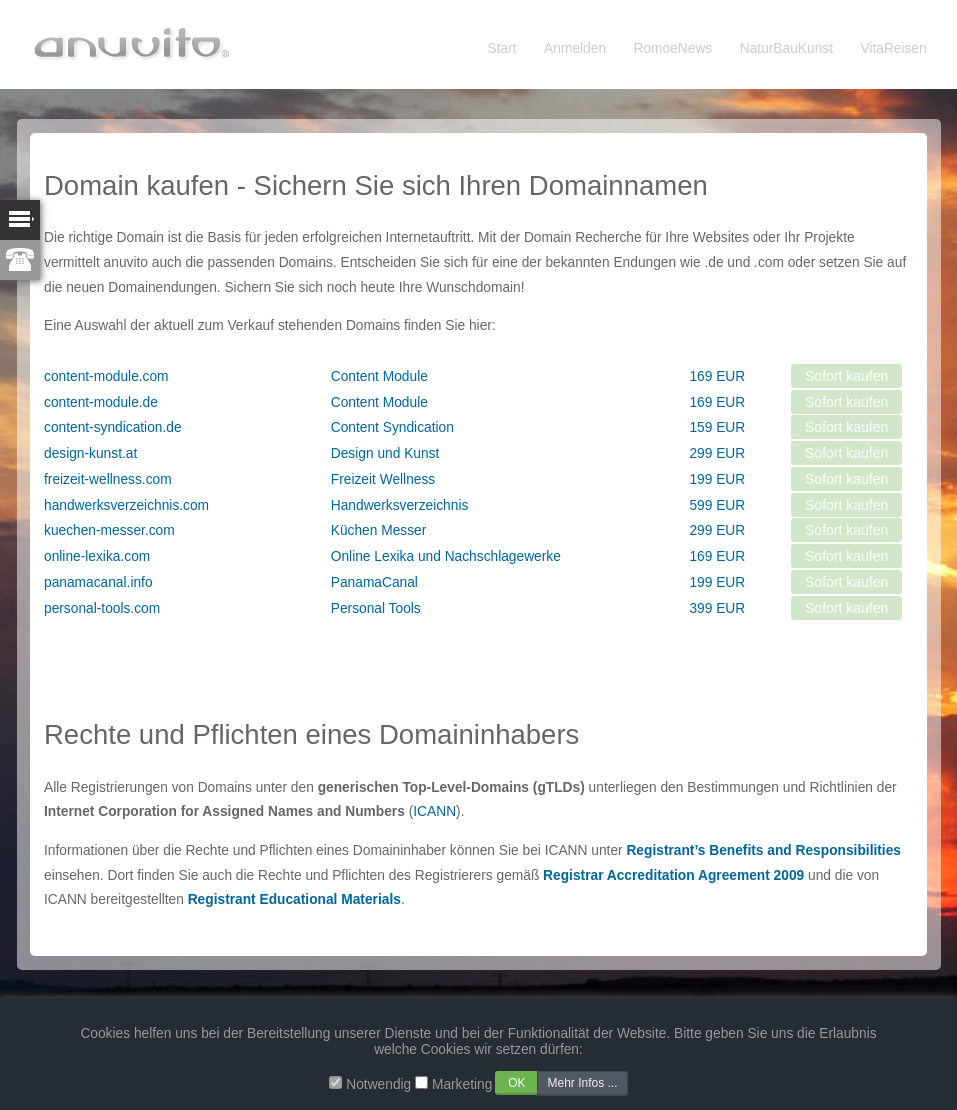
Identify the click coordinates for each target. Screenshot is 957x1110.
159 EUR (717, 427)
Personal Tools (376, 608)
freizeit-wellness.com (108, 479)
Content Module (379, 376)
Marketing (462, 1084)
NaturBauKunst (786, 48)
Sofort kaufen (846, 376)
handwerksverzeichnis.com (126, 505)
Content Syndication (392, 427)
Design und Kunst (385, 453)
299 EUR (717, 453)
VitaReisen (894, 48)
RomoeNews (673, 48)
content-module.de (101, 402)
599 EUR (717, 505)
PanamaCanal (374, 582)
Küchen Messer (379, 530)
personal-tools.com (102, 608)
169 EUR (717, 376)
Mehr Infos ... (582, 1083)
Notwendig (378, 1084)
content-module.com (106, 376)
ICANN (434, 811)
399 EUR (717, 608)
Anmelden (575, 48)
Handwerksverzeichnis (400, 505)
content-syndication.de (113, 427)
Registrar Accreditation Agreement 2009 (673, 875)
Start (502, 48)
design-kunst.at (90, 453)
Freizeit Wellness (383, 479)
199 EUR (717, 479)
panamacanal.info (98, 582)
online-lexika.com (97, 556)
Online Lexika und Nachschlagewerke (446, 556)
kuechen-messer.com (109, 530)
